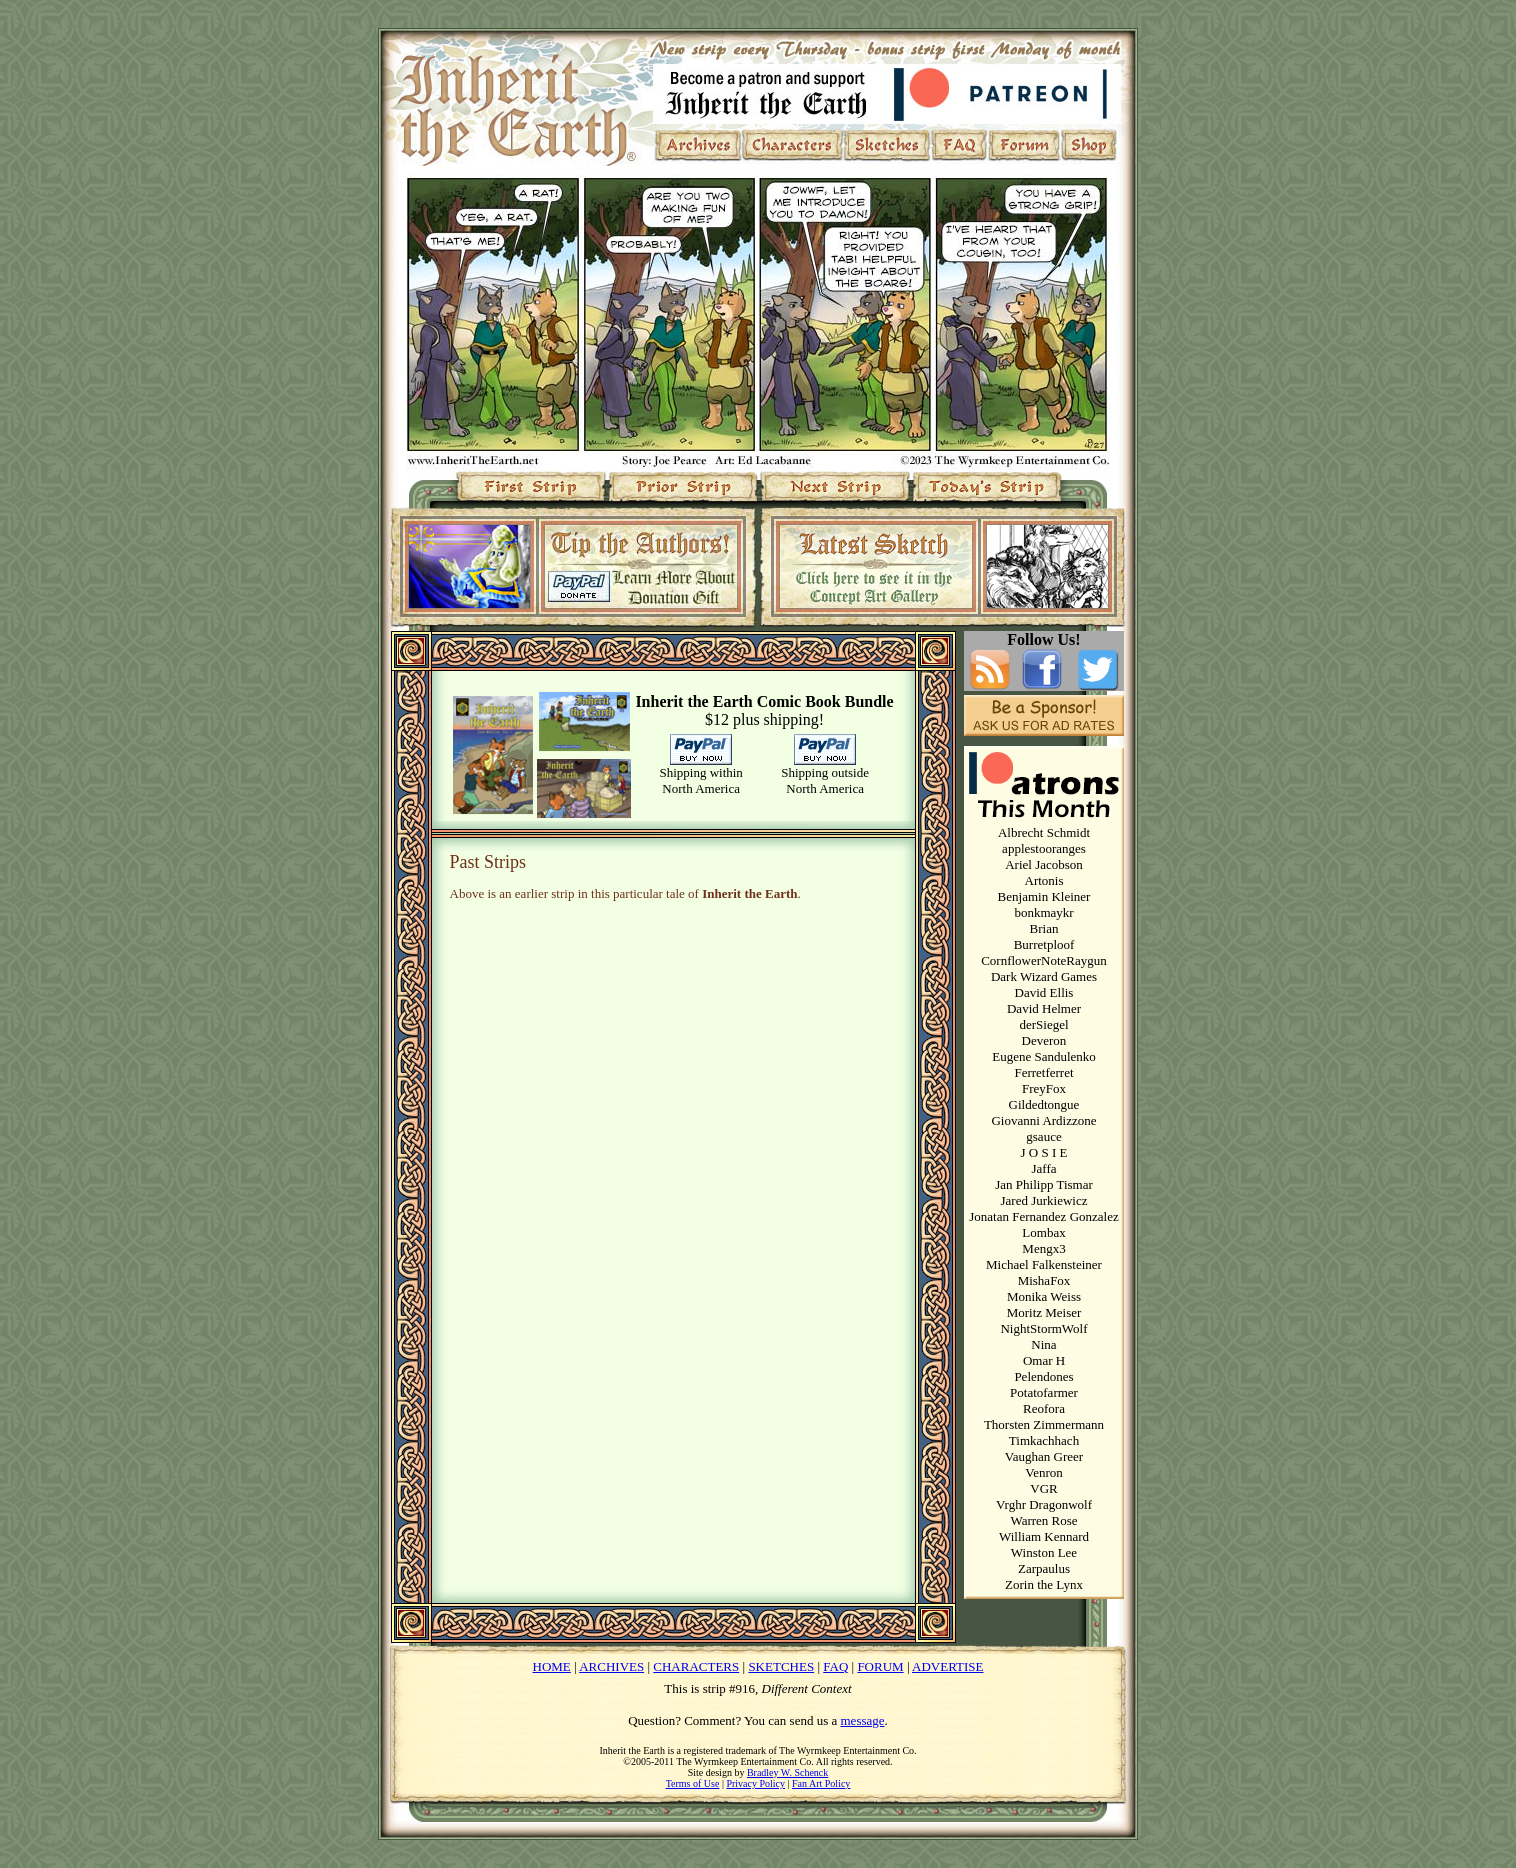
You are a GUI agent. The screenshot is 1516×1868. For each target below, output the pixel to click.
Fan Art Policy (821, 1783)
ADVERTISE (947, 1666)
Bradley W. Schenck (787, 1772)
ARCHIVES (611, 1666)
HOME (552, 1666)
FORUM (880, 1666)
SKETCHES (781, 1666)
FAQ (835, 1666)
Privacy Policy (755, 1783)
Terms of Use (693, 1783)
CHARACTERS (696, 1666)
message (863, 1720)
